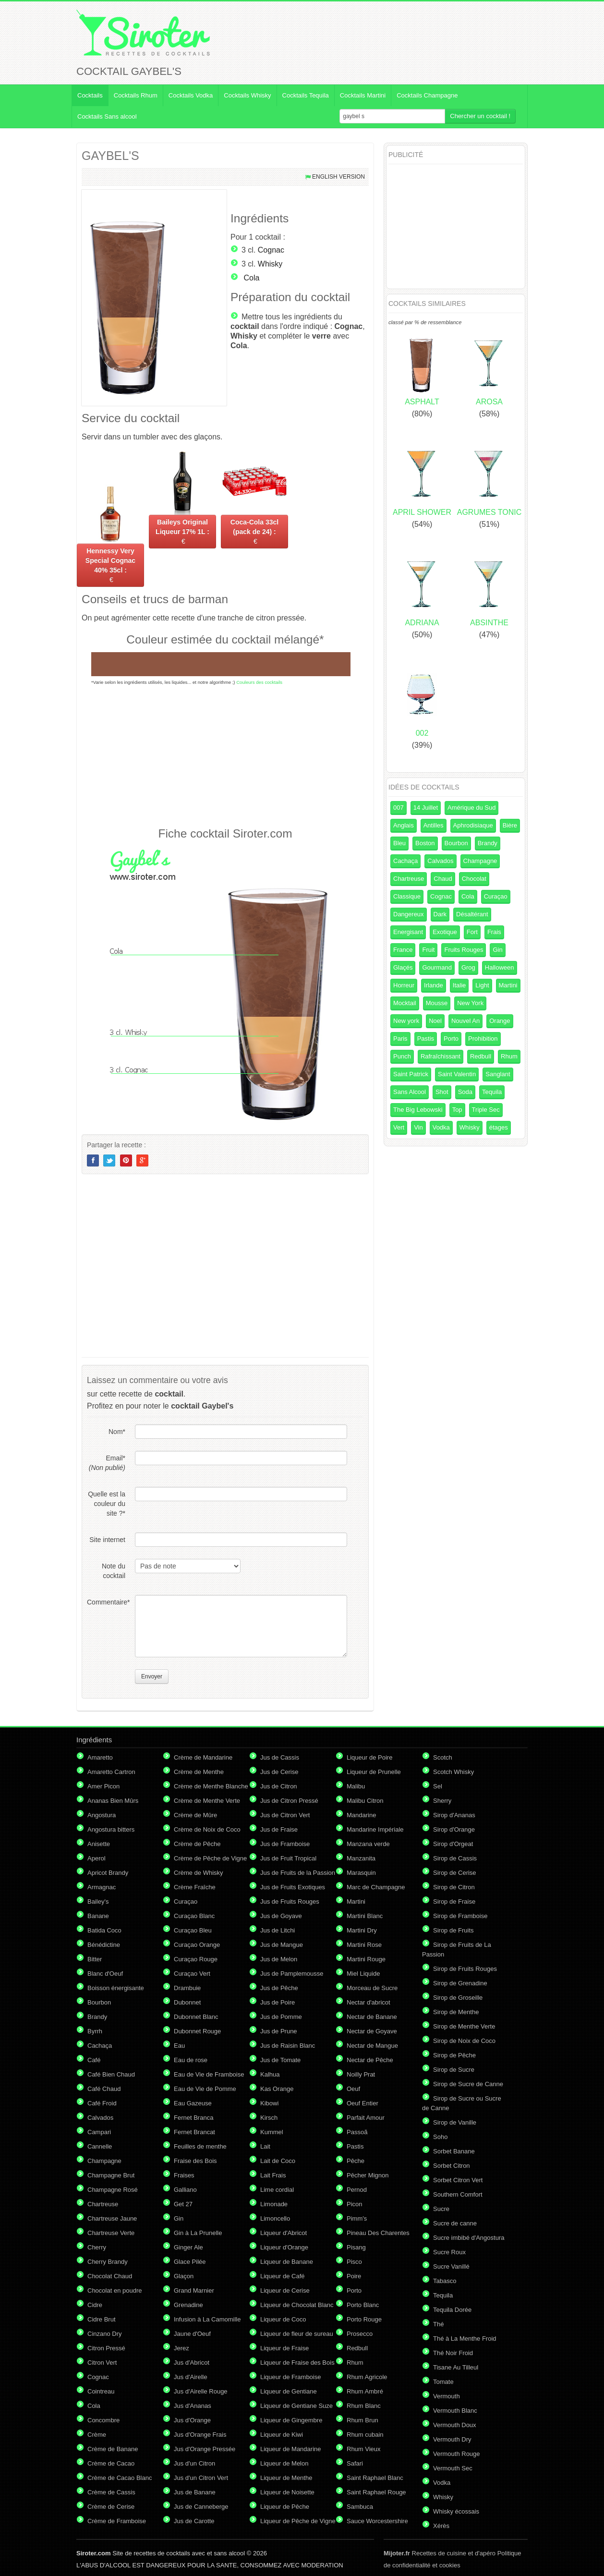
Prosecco (360, 2333)
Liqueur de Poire (369, 1757)
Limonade (274, 2204)
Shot (441, 1091)
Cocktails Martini (363, 95)
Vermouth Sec (452, 2468)
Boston (425, 843)
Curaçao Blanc (194, 1916)
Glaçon (183, 2276)
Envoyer (151, 1676)
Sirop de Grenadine (460, 1983)
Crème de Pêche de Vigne (210, 1858)
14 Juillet (425, 807)
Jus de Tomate (280, 2060)
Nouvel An (465, 1020)
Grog (468, 967)
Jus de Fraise (279, 1829)
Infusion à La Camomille (207, 2319)
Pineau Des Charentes (378, 2232)
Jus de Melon (278, 1959)
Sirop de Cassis (455, 1858)
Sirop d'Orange (454, 1829)
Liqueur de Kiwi (281, 2434)
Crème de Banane (112, 2449)
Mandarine (361, 1815)
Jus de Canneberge (201, 2506)
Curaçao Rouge (195, 1959)
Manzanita (361, 1858)
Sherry (442, 1800)
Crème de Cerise (110, 2506)
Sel (437, 1786)
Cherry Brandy (107, 2261)
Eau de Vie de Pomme (205, 2088)
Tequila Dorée (452, 2309)
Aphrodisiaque (473, 825)
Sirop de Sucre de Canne (468, 2084)
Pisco (354, 2261)
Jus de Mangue (281, 1944)
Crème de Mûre (195, 1815)
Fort (472, 932)
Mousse (437, 1003)
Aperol (96, 1858)
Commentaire (106, 1602)
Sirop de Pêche (454, 2055)
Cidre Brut (101, 2319)
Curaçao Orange (197, 1944)
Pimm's (357, 2218)
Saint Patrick (410, 1074)
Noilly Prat (361, 2074)
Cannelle (99, 2146)
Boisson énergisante (115, 1988)
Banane (98, 1916)
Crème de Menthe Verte (207, 1800)
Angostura (101, 1815)
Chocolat (474, 878)
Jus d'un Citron (194, 2463)
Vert (398, 1127)
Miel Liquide (363, 1973)
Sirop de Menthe (456, 2012)
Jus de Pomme (281, 2016)
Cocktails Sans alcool (107, 116)
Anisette (98, 1843)
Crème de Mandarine (203, 1757)
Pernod (357, 2189)
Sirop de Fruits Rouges (465, 1968)
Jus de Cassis (279, 1757)
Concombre (103, 2420)
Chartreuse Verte (110, 2232)
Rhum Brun (362, 2420)
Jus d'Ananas (192, 2405)
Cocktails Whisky (247, 95)
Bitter (94, 1959)
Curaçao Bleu (193, 1930)
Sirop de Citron (454, 1887)
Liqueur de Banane (286, 2261)
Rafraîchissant (440, 1056)
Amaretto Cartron (111, 1771)
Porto (451, 1038)
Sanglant (497, 1074)
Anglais (403, 825)
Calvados (440, 860)
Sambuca (360, 2506)
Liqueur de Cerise (285, 2290)
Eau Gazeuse (193, 2103)
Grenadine (188, 2305)
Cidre (94, 2305)
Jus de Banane (195, 2492)
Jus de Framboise (285, 1843)
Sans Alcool (409, 1091)
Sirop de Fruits (453, 1930)
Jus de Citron (278, 1786)
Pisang (356, 2247)
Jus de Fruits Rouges (289, 1901)
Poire (354, 2276)
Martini (508, 985)
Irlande (433, 985)
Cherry (96, 2247)
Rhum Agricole (367, 2377)
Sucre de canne (455, 2223)
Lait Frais (273, 2175)
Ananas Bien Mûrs (112, 1800)
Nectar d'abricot (368, 2002)
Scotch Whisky (453, 1771)
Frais (494, 932)
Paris (400, 1038)
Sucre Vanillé (451, 2266)
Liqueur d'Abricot (283, 2232)
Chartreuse (408, 878)
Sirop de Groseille (458, 1997)
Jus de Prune (278, 2031)
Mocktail (404, 1003)
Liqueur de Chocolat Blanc (297, 2305)
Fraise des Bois (195, 2160)
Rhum (509, 1056)
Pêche (355, 2160)
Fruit (428, 949)
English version (338, 176)
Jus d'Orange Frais (200, 2434)
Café (93, 2060)
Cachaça (405, 860)
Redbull (480, 1056)
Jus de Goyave (281, 1916)
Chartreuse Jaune (112, 2218)
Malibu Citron (365, 1800)
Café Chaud (104, 2088)
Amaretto (100, 1757)
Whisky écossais (456, 2511)
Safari (355, 2463)
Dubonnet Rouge (197, 2031)
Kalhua (269, 2074)
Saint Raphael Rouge (376, 2492)
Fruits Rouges (463, 949)
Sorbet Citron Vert (458, 2180)
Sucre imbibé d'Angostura (468, 2237)
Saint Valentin (457, 1074)
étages (498, 1127)
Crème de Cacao (110, 2463)
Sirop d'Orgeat (453, 1843)
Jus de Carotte (194, 2521)
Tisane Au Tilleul (455, 2367)
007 (398, 807)
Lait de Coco (277, 2160)
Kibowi (269, 2103)
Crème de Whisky (198, 1872)
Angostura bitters (110, 1829)
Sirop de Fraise (454, 1901)
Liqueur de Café (282, 2276)
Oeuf (353, 2088)
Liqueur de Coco (283, 2319)
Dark (440, 914)
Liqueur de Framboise (290, 2377)
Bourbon (456, 843)
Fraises (184, 2175)
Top (457, 1109)
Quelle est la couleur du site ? (106, 1503)
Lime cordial (277, 2189)
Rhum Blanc (364, 2405)
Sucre (441, 2208)
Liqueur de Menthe (286, 2477)
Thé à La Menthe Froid (464, 2338)
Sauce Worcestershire (377, 2521)
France (402, 949)
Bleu (399, 843)
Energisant (408, 932)
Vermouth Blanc (455, 2410)
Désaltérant (472, 914)
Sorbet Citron (451, 2165)
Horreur (403, 985)
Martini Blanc (365, 1916)
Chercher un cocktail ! (480, 116)
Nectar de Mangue (372, 2045)
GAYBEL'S (110, 155)
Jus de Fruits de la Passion (297, 1872)
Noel (435, 1020)
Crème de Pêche (197, 1843)
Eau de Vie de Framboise (209, 2074)
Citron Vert (102, 2362)
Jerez (181, 2348)
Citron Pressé (106, 2348)
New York (470, 1003)
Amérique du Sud (471, 807)
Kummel (271, 2132)
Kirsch (269, 2117)
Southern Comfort (458, 2194)
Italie (459, 985)
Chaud (443, 878)
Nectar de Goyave (372, 2031)
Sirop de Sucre (453, 2069)
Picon (354, 2204)
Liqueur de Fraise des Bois (297, 2362)
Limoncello (275, 2218)
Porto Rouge (364, 2319)
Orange (499, 1020)
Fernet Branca (193, 2117)
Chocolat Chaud (109, 2276)
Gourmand (436, 967)
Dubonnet (187, 2002)
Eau (179, 2045)
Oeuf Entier (362, 2103)
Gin (497, 949)
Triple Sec (486, 1109)
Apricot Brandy (107, 1872)
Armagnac (101, 1887)
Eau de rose (190, 2060)
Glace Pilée (189, 2261)
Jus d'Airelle (190, 2377)
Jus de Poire (277, 2002)
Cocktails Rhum (135, 95)
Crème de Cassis (111, 2492)
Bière (510, 825)
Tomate (443, 2381)
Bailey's (98, 1901)
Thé (438, 2324)
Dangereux (408, 914)
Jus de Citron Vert (285, 1815)
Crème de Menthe (199, 1771)
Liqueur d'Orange (284, 2247)
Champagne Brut (110, 2175)
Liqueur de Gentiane (288, 2391)
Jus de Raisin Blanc (287, 2045)
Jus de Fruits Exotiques (292, 1887)
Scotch (442, 1757)
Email (107, 1462)
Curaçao (495, 896)
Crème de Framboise (116, 2521)
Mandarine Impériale (375, 1829)
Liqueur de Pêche (284, 2506)
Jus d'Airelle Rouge (201, 2391)
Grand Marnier (194, 2290)
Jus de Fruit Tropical (288, 1858)
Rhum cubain (365, 2434)
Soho (440, 2136)
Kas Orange (276, 2088)
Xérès (441, 2525)
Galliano (185, 2189)
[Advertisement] (225, 755)
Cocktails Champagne (427, 95)
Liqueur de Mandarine (290, 2449)
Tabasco (444, 2280)
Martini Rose (364, 1944)
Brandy (487, 843)
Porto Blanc (363, 2305)
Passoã (357, 2132)
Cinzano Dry (104, 2333)
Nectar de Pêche (370, 2060)
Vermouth (446, 2396)
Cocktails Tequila (305, 95)
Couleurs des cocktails (259, 682)
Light (482, 985)
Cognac (271, 250)
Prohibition (482, 1038)
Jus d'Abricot (191, 2362)
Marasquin (361, 1872)
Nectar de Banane (372, 2016)
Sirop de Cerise (454, 1872)
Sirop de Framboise (460, 1916)
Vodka (441, 1127)
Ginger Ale (188, 2247)
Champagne (480, 860)
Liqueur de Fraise (284, 2348)
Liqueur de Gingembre (291, 2420)
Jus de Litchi (277, 1930)
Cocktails (90, 95)
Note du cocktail (113, 1571)
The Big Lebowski (418, 1109)
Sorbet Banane (454, 2151)
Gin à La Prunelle (198, 2232)
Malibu (356, 1786)
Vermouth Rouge (456, 2453)
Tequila (492, 1091)
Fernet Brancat (194, 2132)
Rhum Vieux (364, 2449)
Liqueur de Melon (284, 2463)
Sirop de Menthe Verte (464, 2026)
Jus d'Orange (192, 2420)
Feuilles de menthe (200, 2146)
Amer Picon (103, 1786)
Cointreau (100, 2391)
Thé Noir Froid (453, 2353)
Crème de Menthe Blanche (211, 1786)
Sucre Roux (449, 2252)
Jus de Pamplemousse (292, 1973)
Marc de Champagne (376, 1887)
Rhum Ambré (365, 2391)
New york (406, 1020)
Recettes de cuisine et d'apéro (439, 2553)
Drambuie (187, 1988)
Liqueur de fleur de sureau (296, 2333)
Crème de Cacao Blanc (119, 2477)
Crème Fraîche (195, 1887)
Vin (418, 1127)
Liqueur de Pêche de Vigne (298, 2521)
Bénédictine (103, 1944)
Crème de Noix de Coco (207, 1829)
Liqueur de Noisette (287, 2492)
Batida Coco (104, 1930)
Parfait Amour (366, 2117)
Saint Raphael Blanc (375, 2477)
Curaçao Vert (192, 1973)
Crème (96, 2434)
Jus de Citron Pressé (289, 1800)
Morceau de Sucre (372, 1988)
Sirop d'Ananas (454, 1815)
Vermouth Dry (452, 2439)
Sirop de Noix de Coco (464, 2040)
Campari (99, 2132)
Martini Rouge (366, 1959)
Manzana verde (368, 1843)
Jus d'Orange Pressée (204, 2449)
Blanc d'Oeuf (105, 1973)
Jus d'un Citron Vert (201, 2477)
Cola (251, 278)
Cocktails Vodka (191, 95)
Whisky (270, 264)
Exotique (445, 932)
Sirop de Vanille (454, 2122)
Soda (465, 1091)
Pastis (425, 1038)
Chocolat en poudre (114, 2290)
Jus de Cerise (279, 1771)
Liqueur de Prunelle (374, 1771)
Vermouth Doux (454, 2425)
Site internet (107, 1539)
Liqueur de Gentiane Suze (296, 2405)
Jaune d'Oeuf (192, 2333)
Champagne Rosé (112, 2189)
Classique (407, 896)
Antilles (433, 825)
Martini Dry (362, 1930)
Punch (402, 1056)
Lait (265, 2146)
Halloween (499, 967)
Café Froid (102, 2103)
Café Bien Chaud (111, 2074)
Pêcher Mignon (367, 2175)
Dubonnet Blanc (196, 2016)
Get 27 (183, 2204)
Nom (117, 1431)
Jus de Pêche (279, 1988)
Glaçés (402, 967)
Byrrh (94, 2031)
